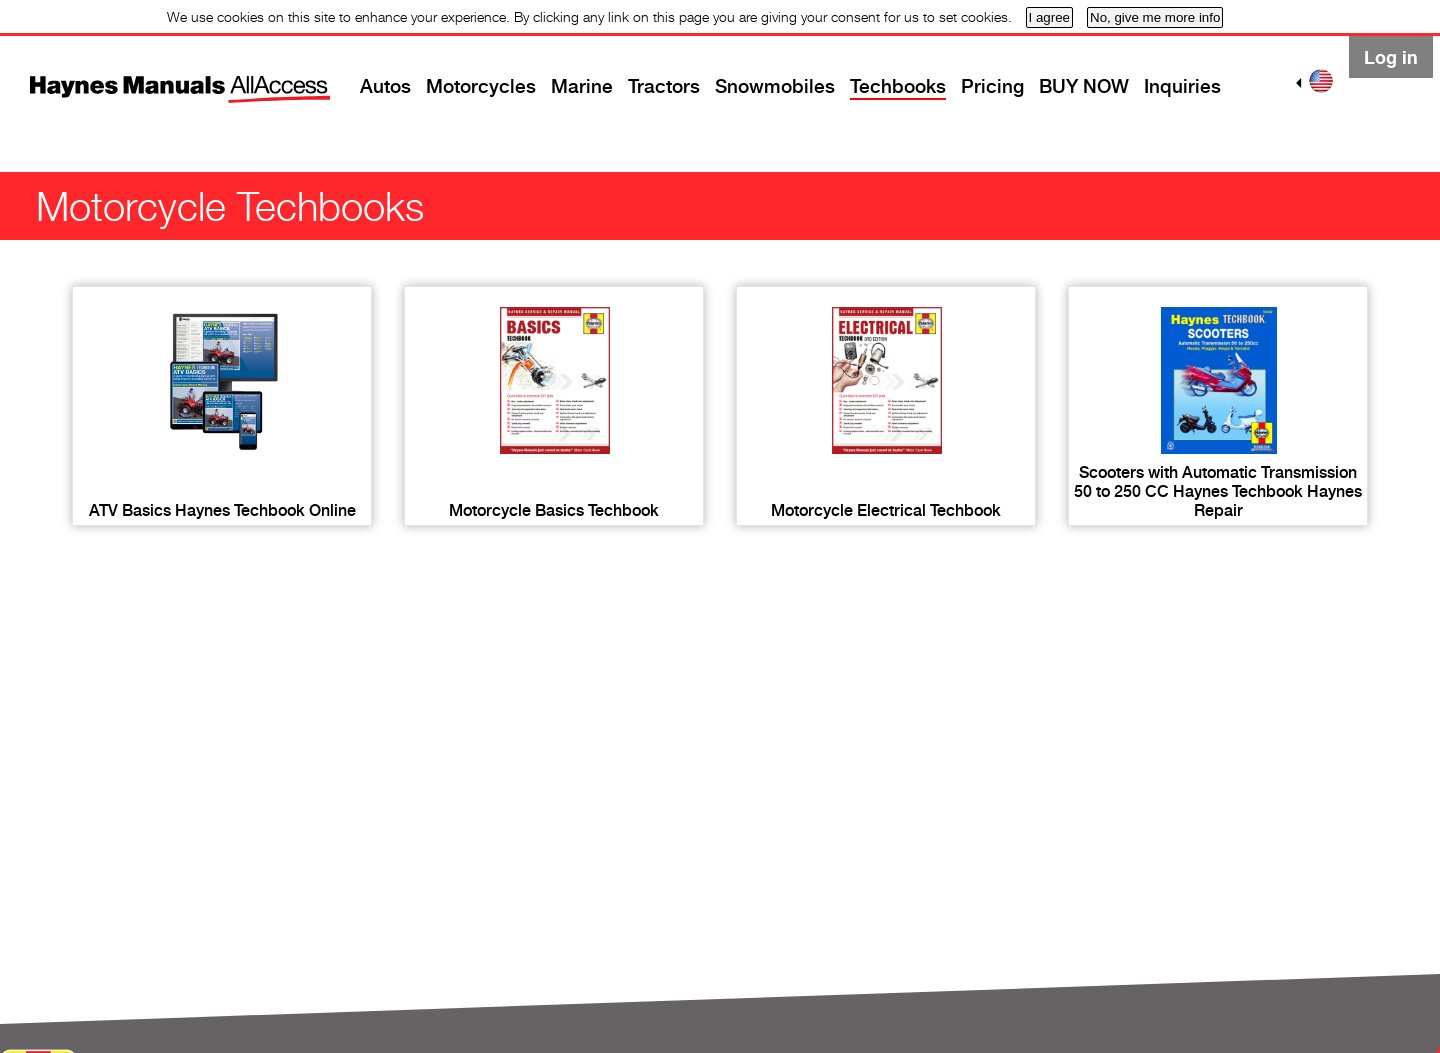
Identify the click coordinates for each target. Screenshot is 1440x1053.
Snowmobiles (775, 86)
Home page (144, 75)
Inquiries (1182, 86)
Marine (582, 86)
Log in (1391, 57)
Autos (385, 86)
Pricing (992, 86)
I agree (1050, 17)
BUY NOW (1084, 86)
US (1321, 81)
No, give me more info (1155, 17)
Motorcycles (481, 86)
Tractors (664, 86)
